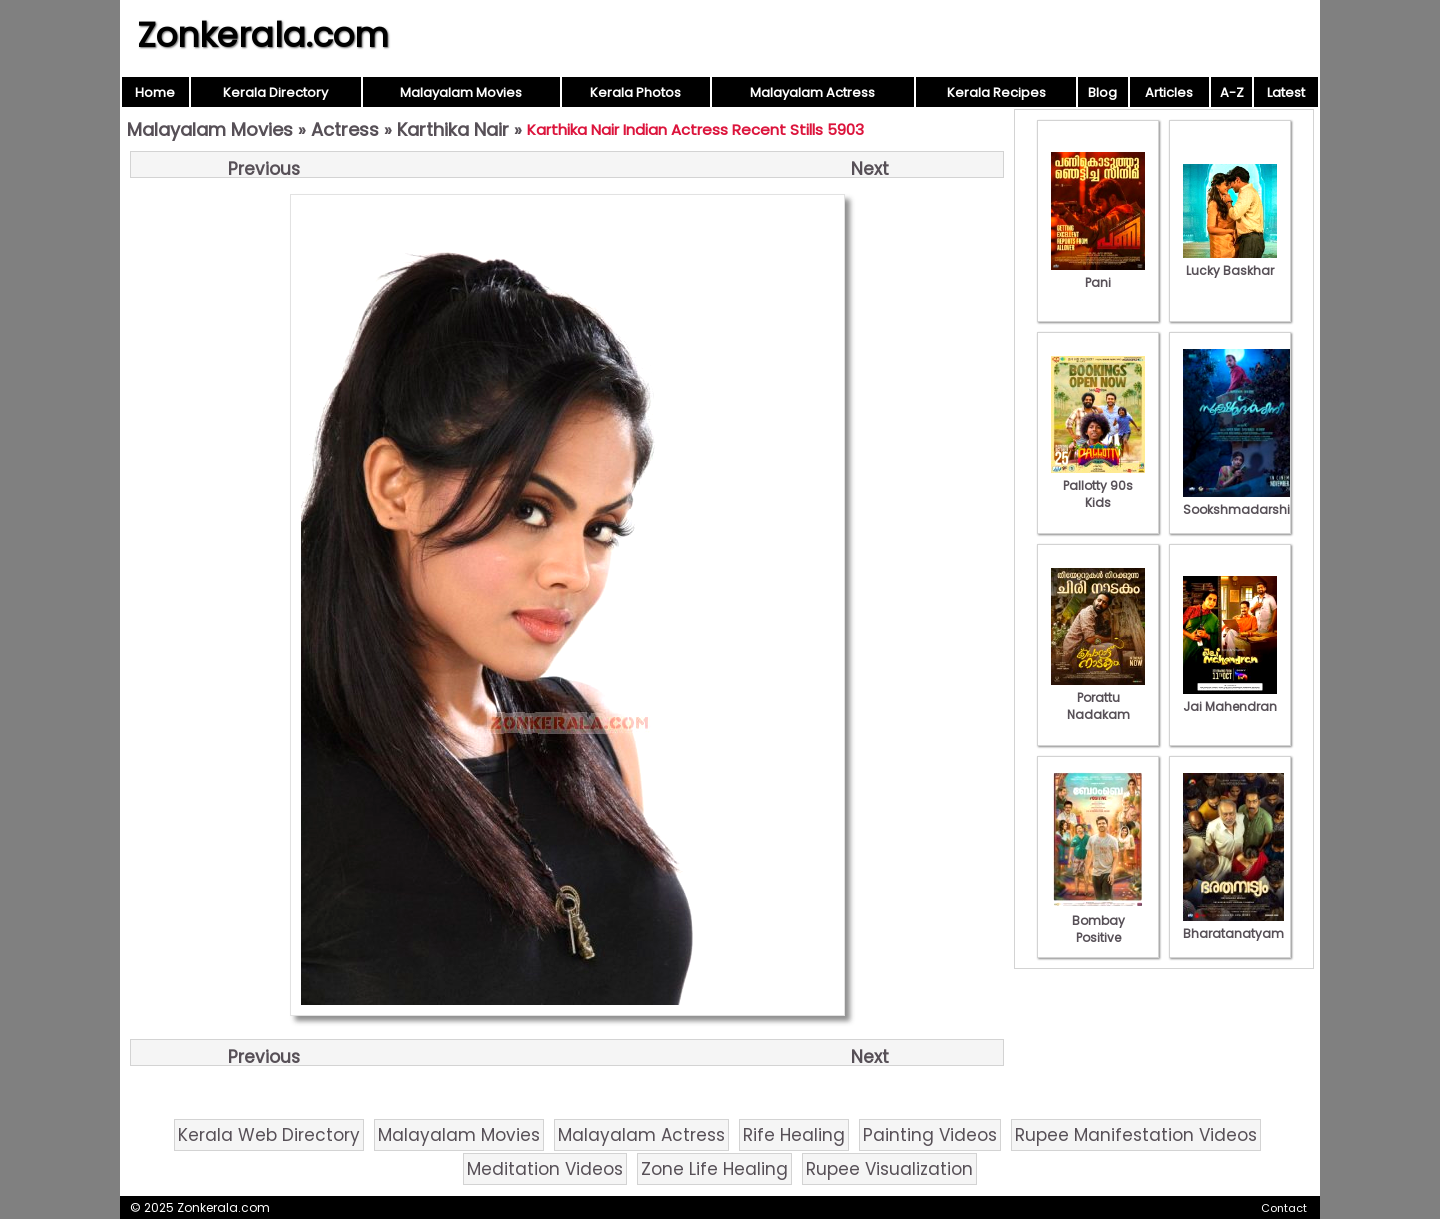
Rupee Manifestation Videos (1136, 1135)
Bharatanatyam (1233, 925)
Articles (1169, 92)
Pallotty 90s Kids (1098, 485)
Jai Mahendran (1230, 698)
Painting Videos (930, 1135)
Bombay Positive (1098, 920)
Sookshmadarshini (1242, 501)
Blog (1102, 92)
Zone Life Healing (714, 1169)
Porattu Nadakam (1098, 697)
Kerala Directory (275, 92)
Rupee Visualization (889, 1169)
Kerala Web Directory (269, 1135)
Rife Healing (794, 1135)
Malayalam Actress (812, 92)
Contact (1284, 1208)
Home (155, 92)
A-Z (1232, 92)
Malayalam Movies (461, 92)
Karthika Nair (453, 129)
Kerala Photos (635, 92)
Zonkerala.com (263, 35)
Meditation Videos (545, 1169)
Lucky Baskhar (1230, 262)
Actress (345, 129)
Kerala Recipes (996, 92)
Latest (1286, 92)
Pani (1098, 274)
